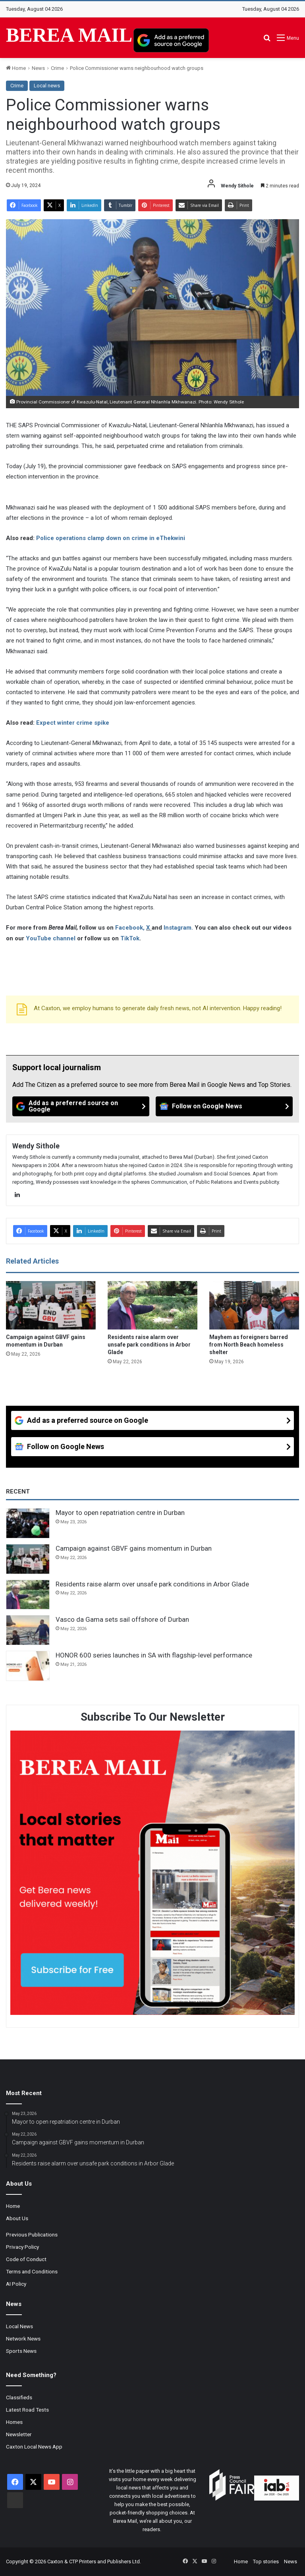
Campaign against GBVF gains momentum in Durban (134, 1548)
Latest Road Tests (27, 2409)
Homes (14, 2422)
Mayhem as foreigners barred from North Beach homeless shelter (248, 1344)
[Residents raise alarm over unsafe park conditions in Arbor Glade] (152, 1305)
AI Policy (16, 2284)
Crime (57, 68)
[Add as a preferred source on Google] (171, 40)
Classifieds (19, 2397)
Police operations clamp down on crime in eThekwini (110, 538)
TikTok (129, 938)
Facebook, (130, 927)
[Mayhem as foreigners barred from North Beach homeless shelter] (254, 1305)
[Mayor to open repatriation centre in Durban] (28, 1523)
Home (16, 68)
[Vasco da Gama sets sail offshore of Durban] (28, 1630)
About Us (17, 2218)
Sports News (21, 2351)
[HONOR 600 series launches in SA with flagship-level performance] (28, 1666)
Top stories (266, 2561)
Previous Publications (32, 2234)
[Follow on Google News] (224, 1106)
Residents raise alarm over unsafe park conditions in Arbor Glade (149, 1344)
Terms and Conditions (32, 2271)
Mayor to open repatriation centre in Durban (120, 1513)
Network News (23, 2338)
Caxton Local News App (34, 2446)
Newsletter (19, 2434)
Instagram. (179, 927)
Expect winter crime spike (72, 722)
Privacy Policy (22, 2247)
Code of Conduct (26, 2259)
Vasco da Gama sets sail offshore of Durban (122, 1619)
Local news (47, 86)
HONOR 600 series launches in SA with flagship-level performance (154, 1655)
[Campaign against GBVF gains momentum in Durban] (51, 1305)
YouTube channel (50, 938)
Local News (19, 2326)
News (38, 68)
